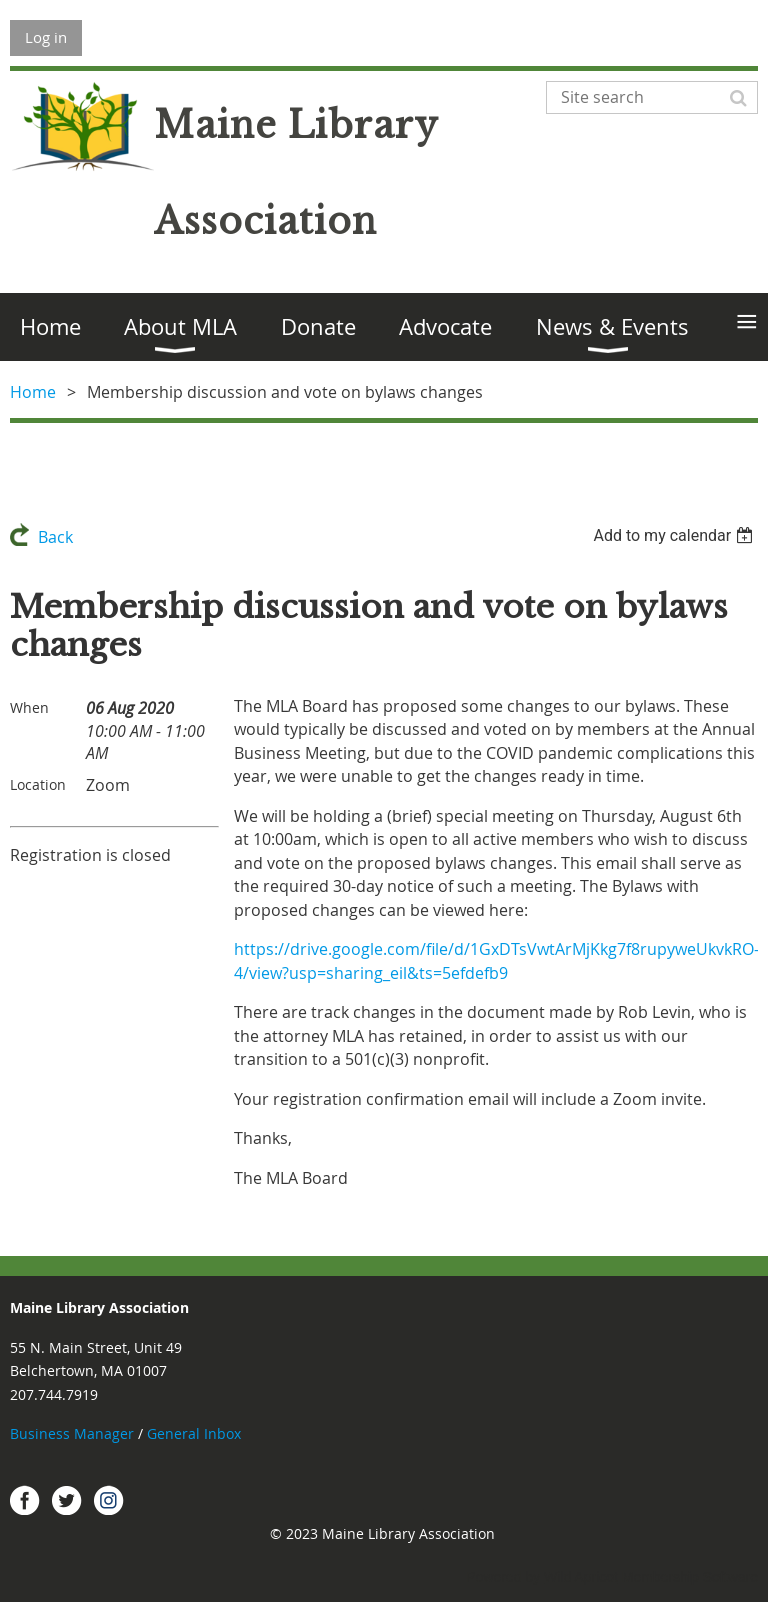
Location (38, 784)
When (29, 707)
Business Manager (72, 1433)
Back (55, 537)
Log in (46, 37)
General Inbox (196, 1433)
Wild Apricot (581, 1577)
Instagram (109, 1500)
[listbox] (675, 535)
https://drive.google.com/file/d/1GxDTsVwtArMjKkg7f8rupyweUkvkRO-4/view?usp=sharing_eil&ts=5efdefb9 (496, 961)
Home (33, 392)
